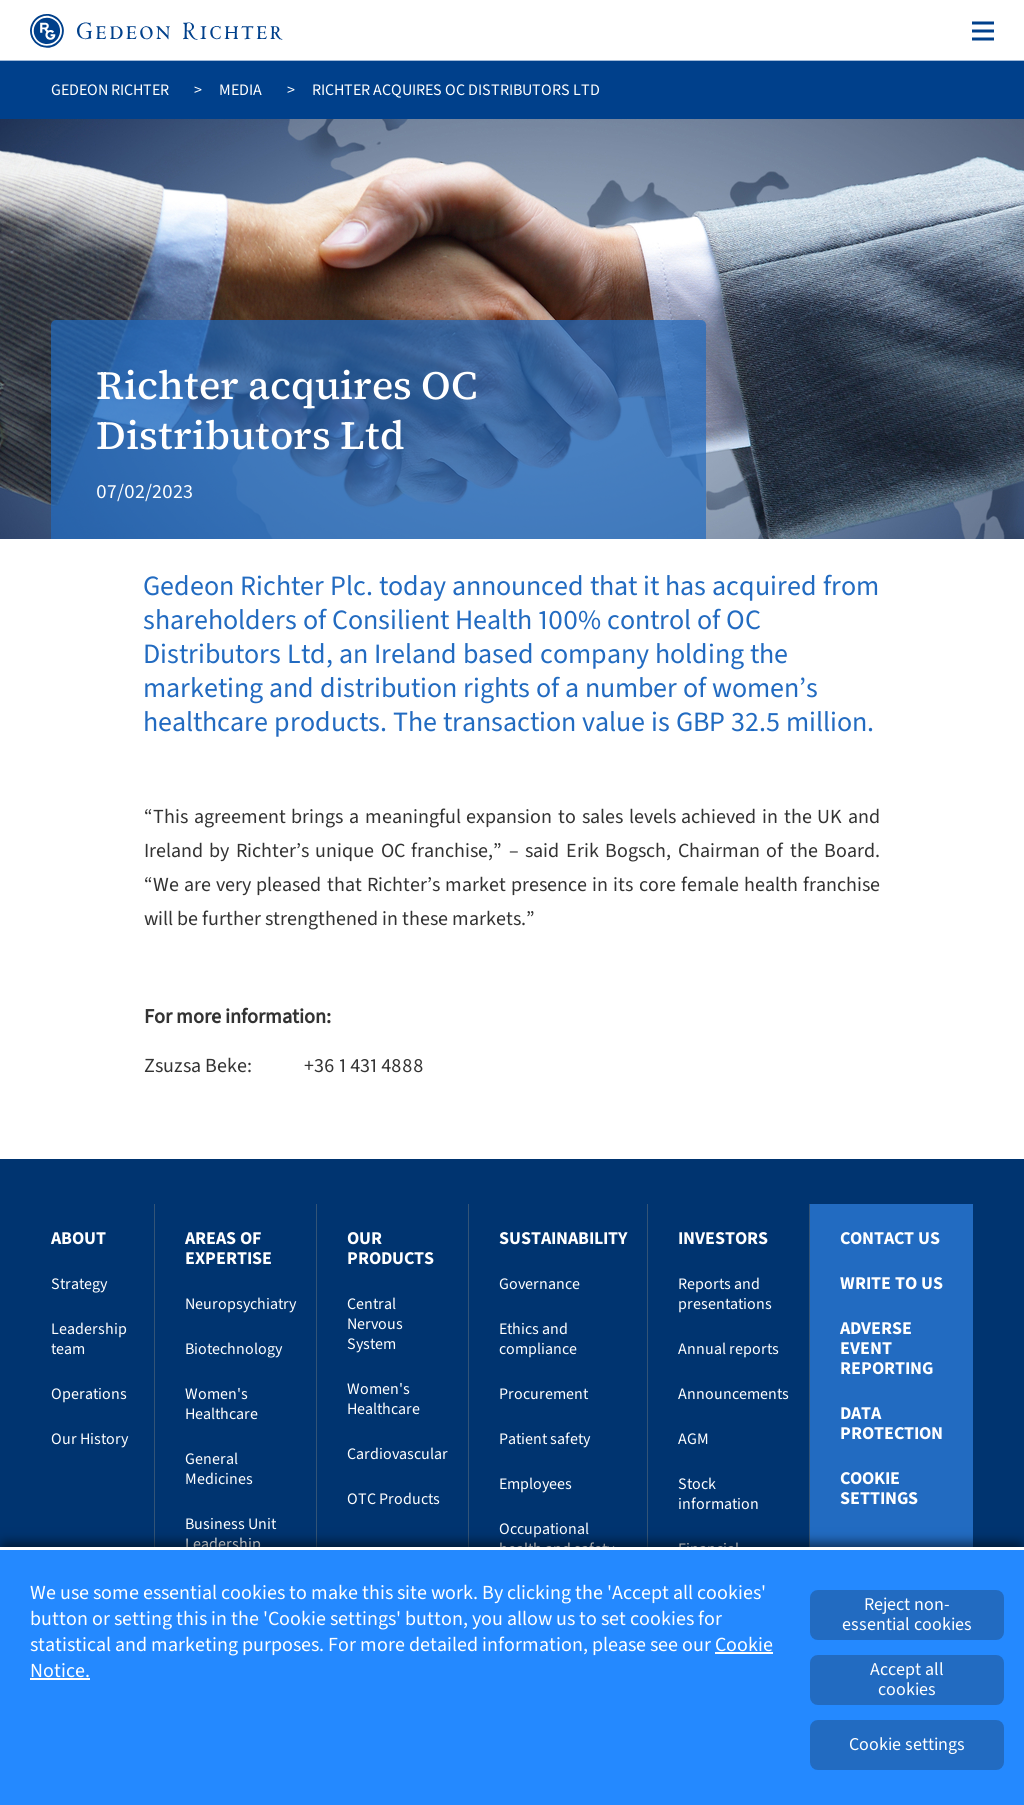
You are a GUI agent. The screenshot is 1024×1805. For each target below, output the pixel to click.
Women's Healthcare (221, 1404)
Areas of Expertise (228, 1248)
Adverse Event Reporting (886, 1349)
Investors (723, 1238)
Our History (89, 1439)
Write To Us (891, 1284)
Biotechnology (233, 1349)
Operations (89, 1394)
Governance (539, 1284)
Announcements (733, 1394)
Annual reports (728, 1349)
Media (240, 90)
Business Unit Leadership (230, 1534)
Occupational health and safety (556, 1539)
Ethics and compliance (538, 1339)
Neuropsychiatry (240, 1304)
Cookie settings (879, 1489)
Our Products (390, 1248)
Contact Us (890, 1239)
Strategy (79, 1284)
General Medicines (219, 1469)
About (78, 1238)
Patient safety (544, 1439)
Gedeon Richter (110, 90)
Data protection (891, 1424)
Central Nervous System (375, 1324)
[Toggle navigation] (979, 31)
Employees (535, 1484)
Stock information (718, 1494)
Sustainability (563, 1238)
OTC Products (393, 1499)
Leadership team (89, 1339)
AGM (693, 1439)
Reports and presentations (725, 1294)
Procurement (543, 1394)
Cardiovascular (397, 1454)
